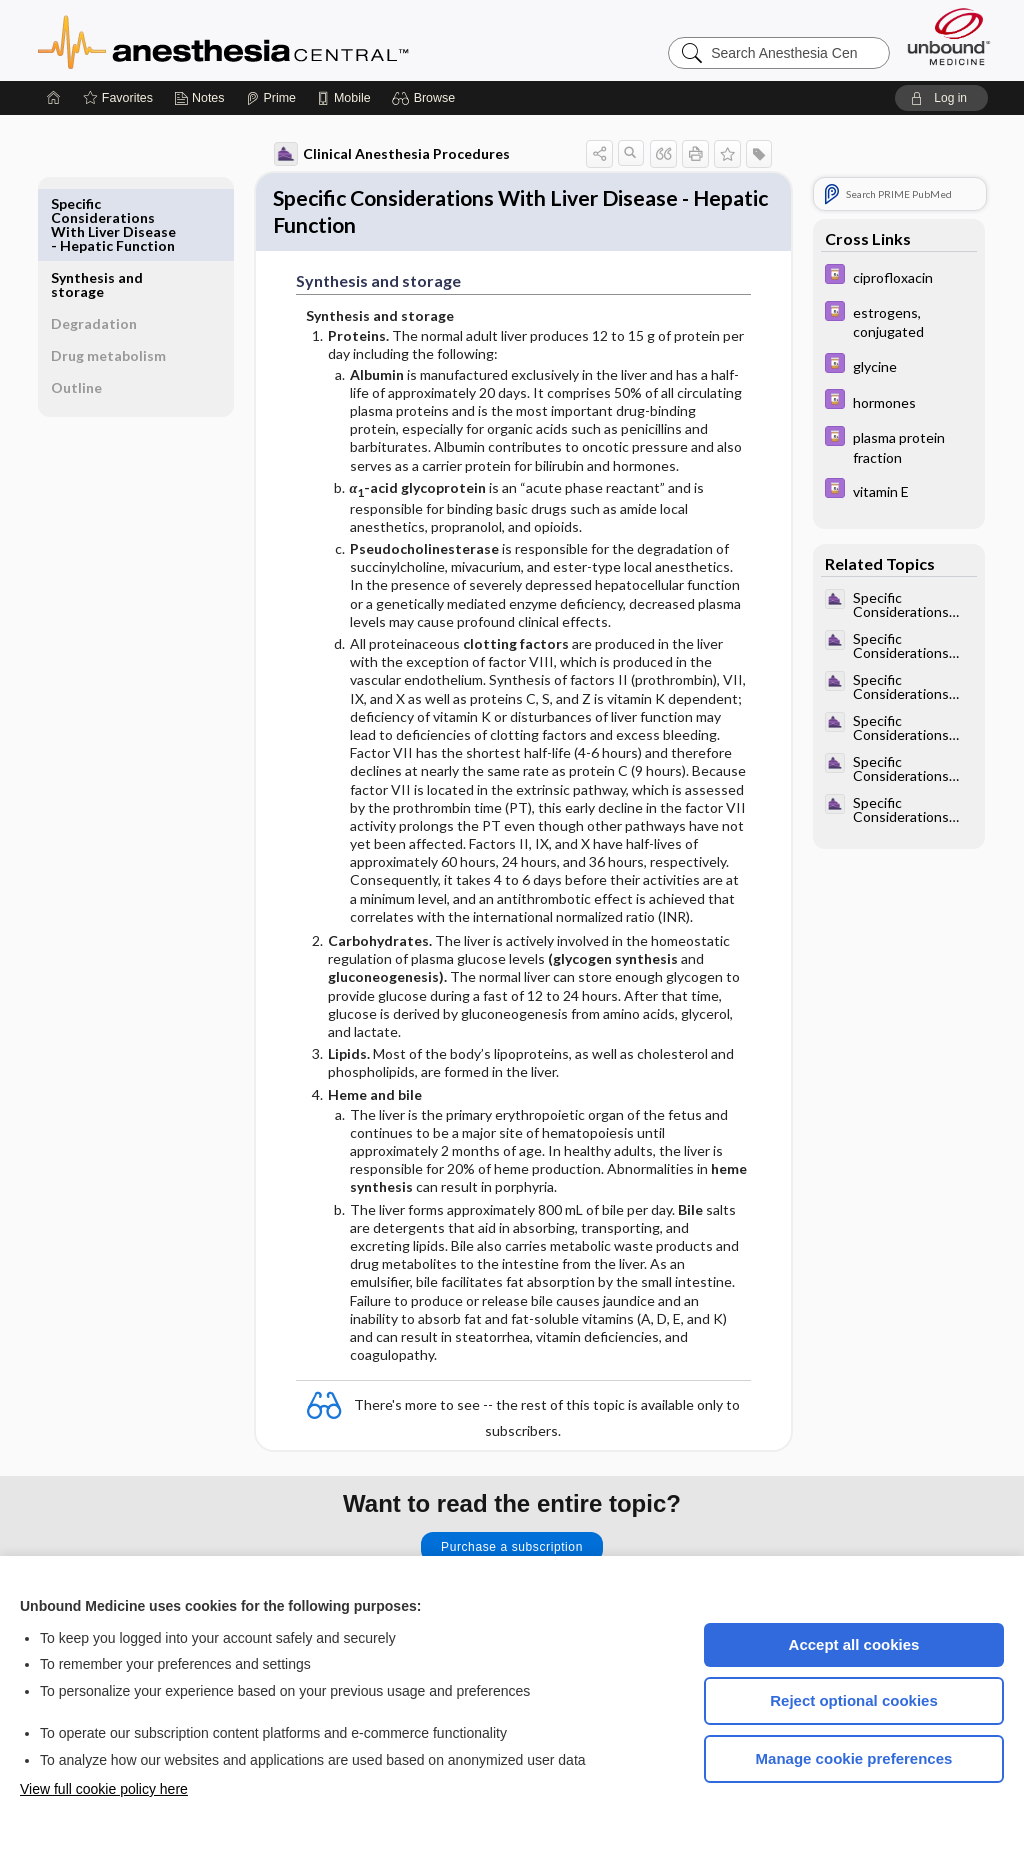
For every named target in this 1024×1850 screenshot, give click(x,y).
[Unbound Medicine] (949, 36)
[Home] (54, 98)
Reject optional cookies (854, 1700)
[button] (426, 98)
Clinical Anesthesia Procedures (384, 154)
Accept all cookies (854, 1644)
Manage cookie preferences (854, 1758)
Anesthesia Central (286, 40)
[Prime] (271, 98)
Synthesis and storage (104, 210)
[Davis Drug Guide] (891, 276)
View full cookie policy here (104, 1789)
